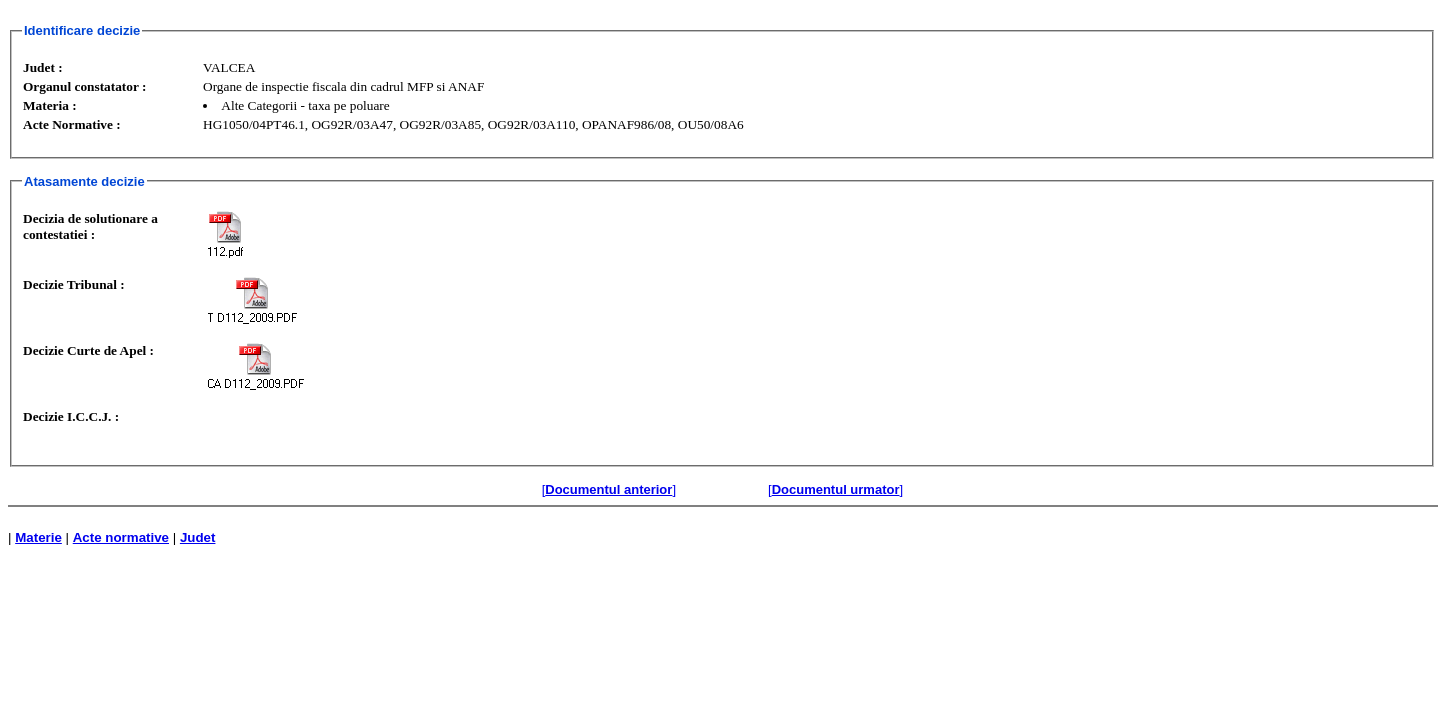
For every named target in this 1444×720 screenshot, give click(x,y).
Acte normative (121, 537)
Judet (198, 537)
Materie (38, 537)
